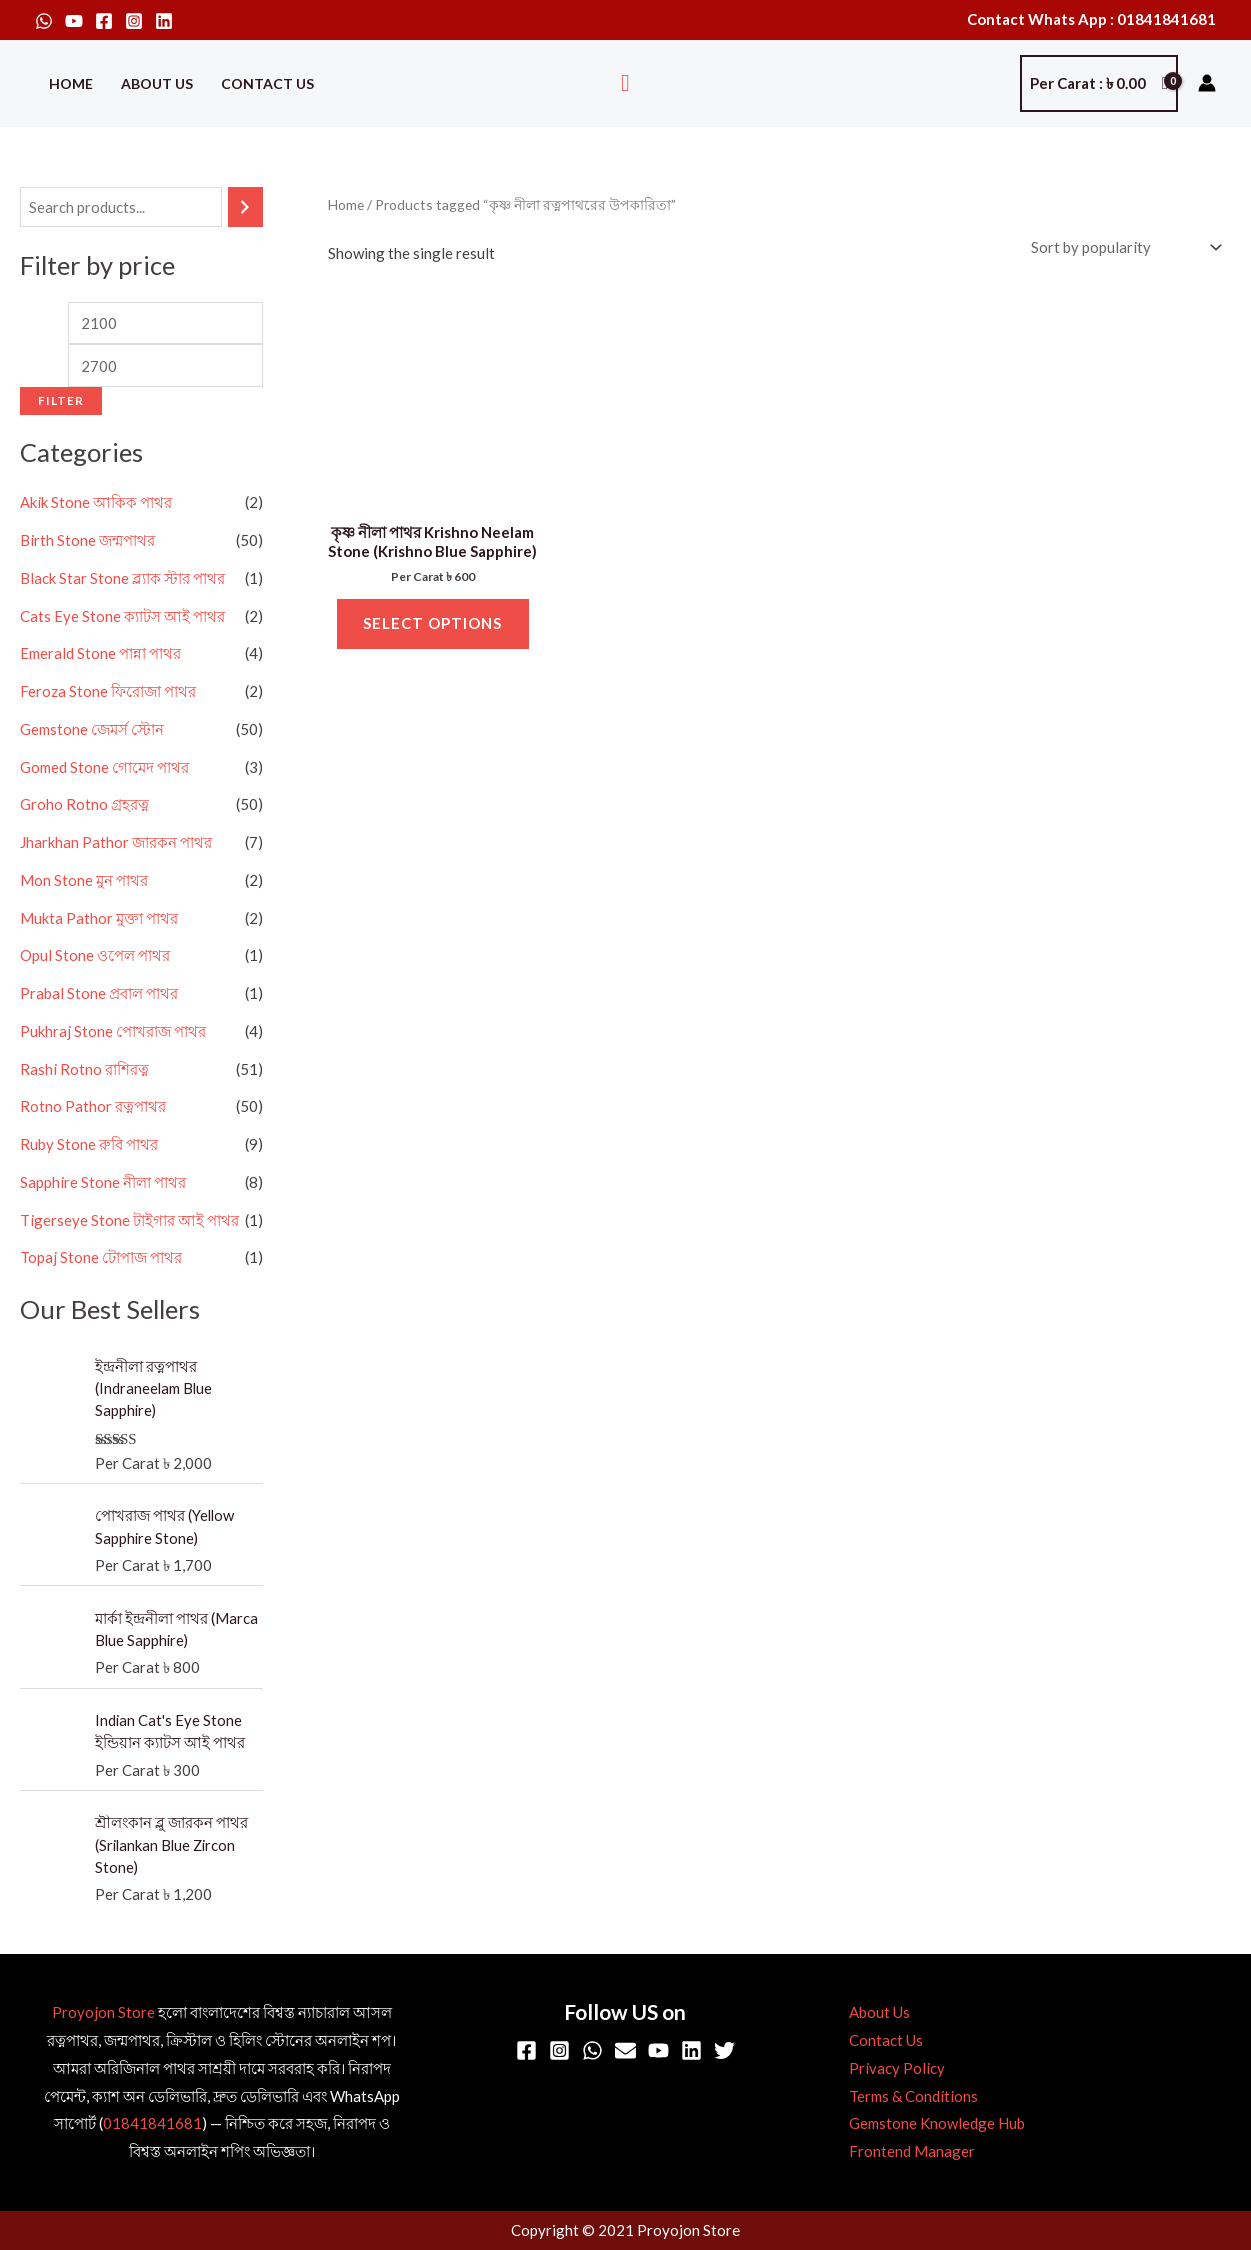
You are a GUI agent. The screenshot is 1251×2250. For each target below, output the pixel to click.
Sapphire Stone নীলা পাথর (103, 1183)
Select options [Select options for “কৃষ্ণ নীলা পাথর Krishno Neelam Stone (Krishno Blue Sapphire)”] (432, 624)
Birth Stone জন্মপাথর (87, 541)
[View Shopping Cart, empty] (1099, 83)
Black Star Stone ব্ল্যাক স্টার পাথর (122, 579)
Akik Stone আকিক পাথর (96, 503)
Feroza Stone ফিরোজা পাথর (108, 692)
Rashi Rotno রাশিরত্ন (84, 1069)
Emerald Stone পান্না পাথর (100, 654)
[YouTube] (74, 21)
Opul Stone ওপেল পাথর (95, 956)
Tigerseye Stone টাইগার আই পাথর (129, 1220)
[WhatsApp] (44, 21)
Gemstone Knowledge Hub (935, 2124)
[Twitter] (724, 2051)
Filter (61, 400)
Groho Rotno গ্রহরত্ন (84, 805)
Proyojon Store (103, 2013)
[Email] (625, 2051)
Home (71, 83)
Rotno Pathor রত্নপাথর (93, 1107)
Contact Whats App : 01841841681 (1091, 19)
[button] (625, 83)
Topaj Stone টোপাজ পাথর (101, 1258)
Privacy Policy (895, 2069)
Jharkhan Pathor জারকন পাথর (116, 843)
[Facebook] (104, 21)
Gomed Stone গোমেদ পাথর (104, 767)
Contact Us (267, 83)
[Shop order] (1122, 247)
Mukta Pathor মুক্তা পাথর (99, 918)
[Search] (245, 207)
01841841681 (152, 2124)
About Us (157, 83)
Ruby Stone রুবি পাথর (89, 1145)
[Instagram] (134, 21)
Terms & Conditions (911, 2097)
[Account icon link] (1207, 83)
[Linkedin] (164, 21)
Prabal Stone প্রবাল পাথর (99, 994)
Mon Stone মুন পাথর (84, 881)
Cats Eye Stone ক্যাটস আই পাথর (122, 616)
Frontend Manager (910, 2152)
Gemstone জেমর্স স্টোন (92, 730)
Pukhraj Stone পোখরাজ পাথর (113, 1032)
